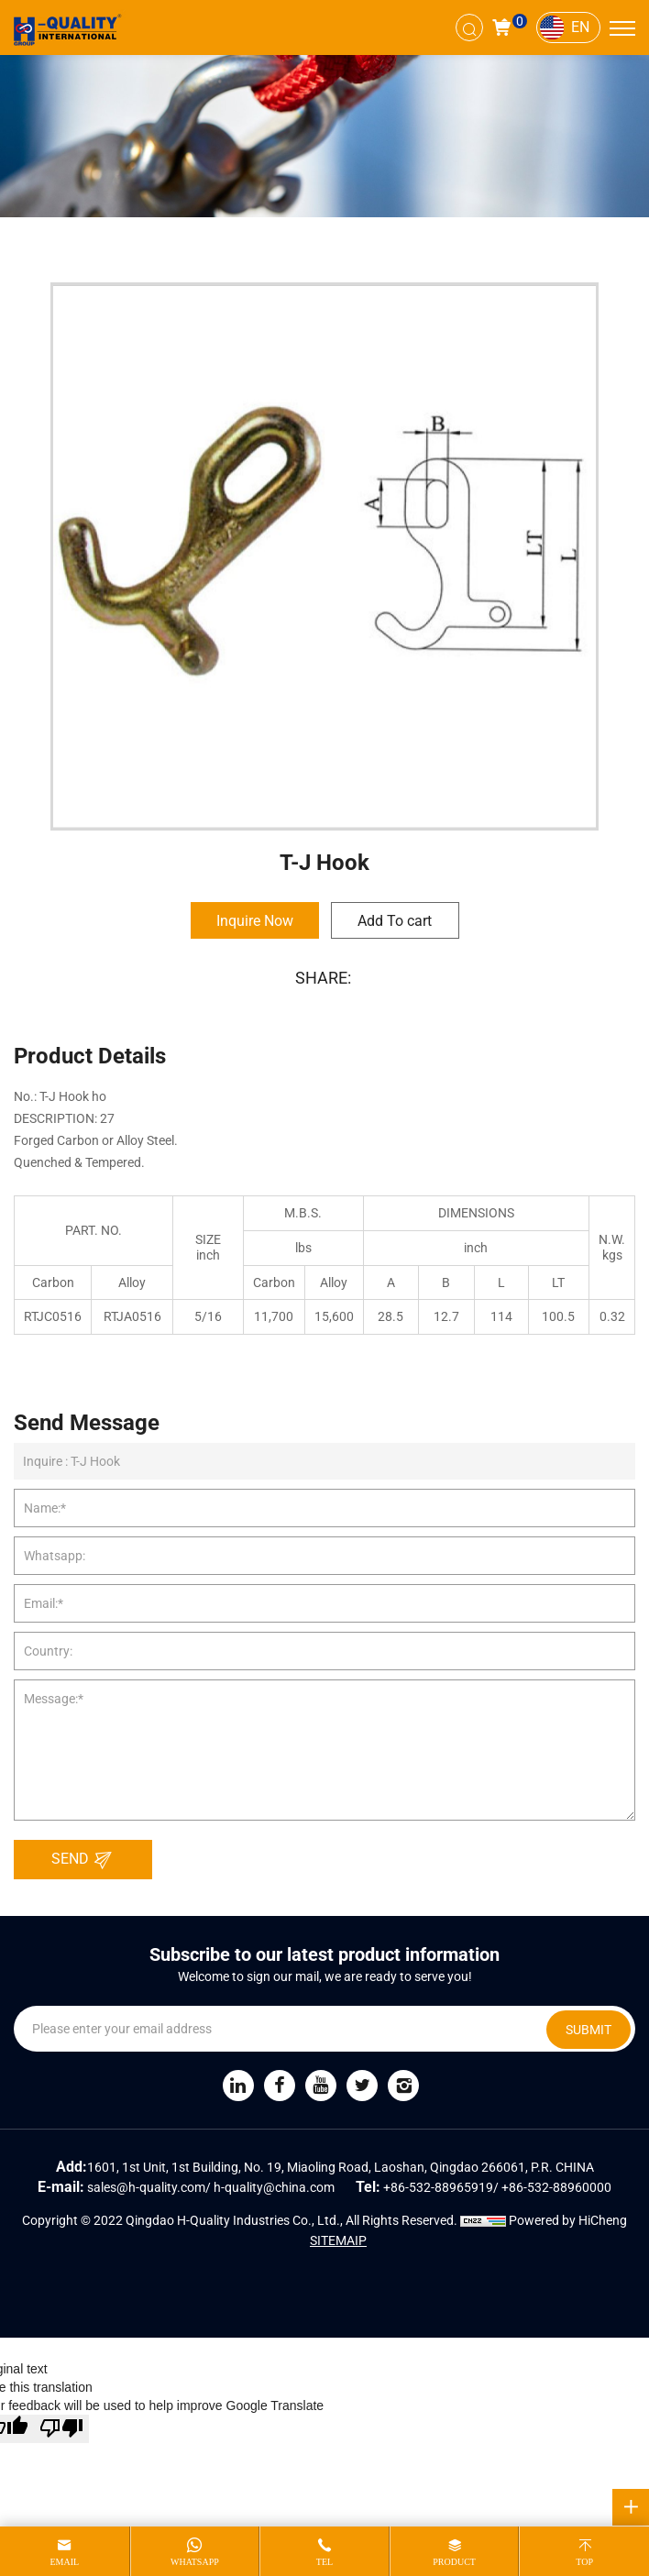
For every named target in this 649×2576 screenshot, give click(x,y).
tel (324, 2562)
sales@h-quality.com (146, 2187)
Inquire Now (254, 921)
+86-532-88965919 (438, 2187)
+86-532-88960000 (556, 2187)
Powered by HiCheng (568, 2220)
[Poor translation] (61, 2429)
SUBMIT (588, 2029)
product (454, 2562)
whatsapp (194, 2562)
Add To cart (395, 921)
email (64, 2562)
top (584, 2562)
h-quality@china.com (274, 2187)
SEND (86, 1860)
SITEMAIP (338, 2240)
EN (580, 27)
